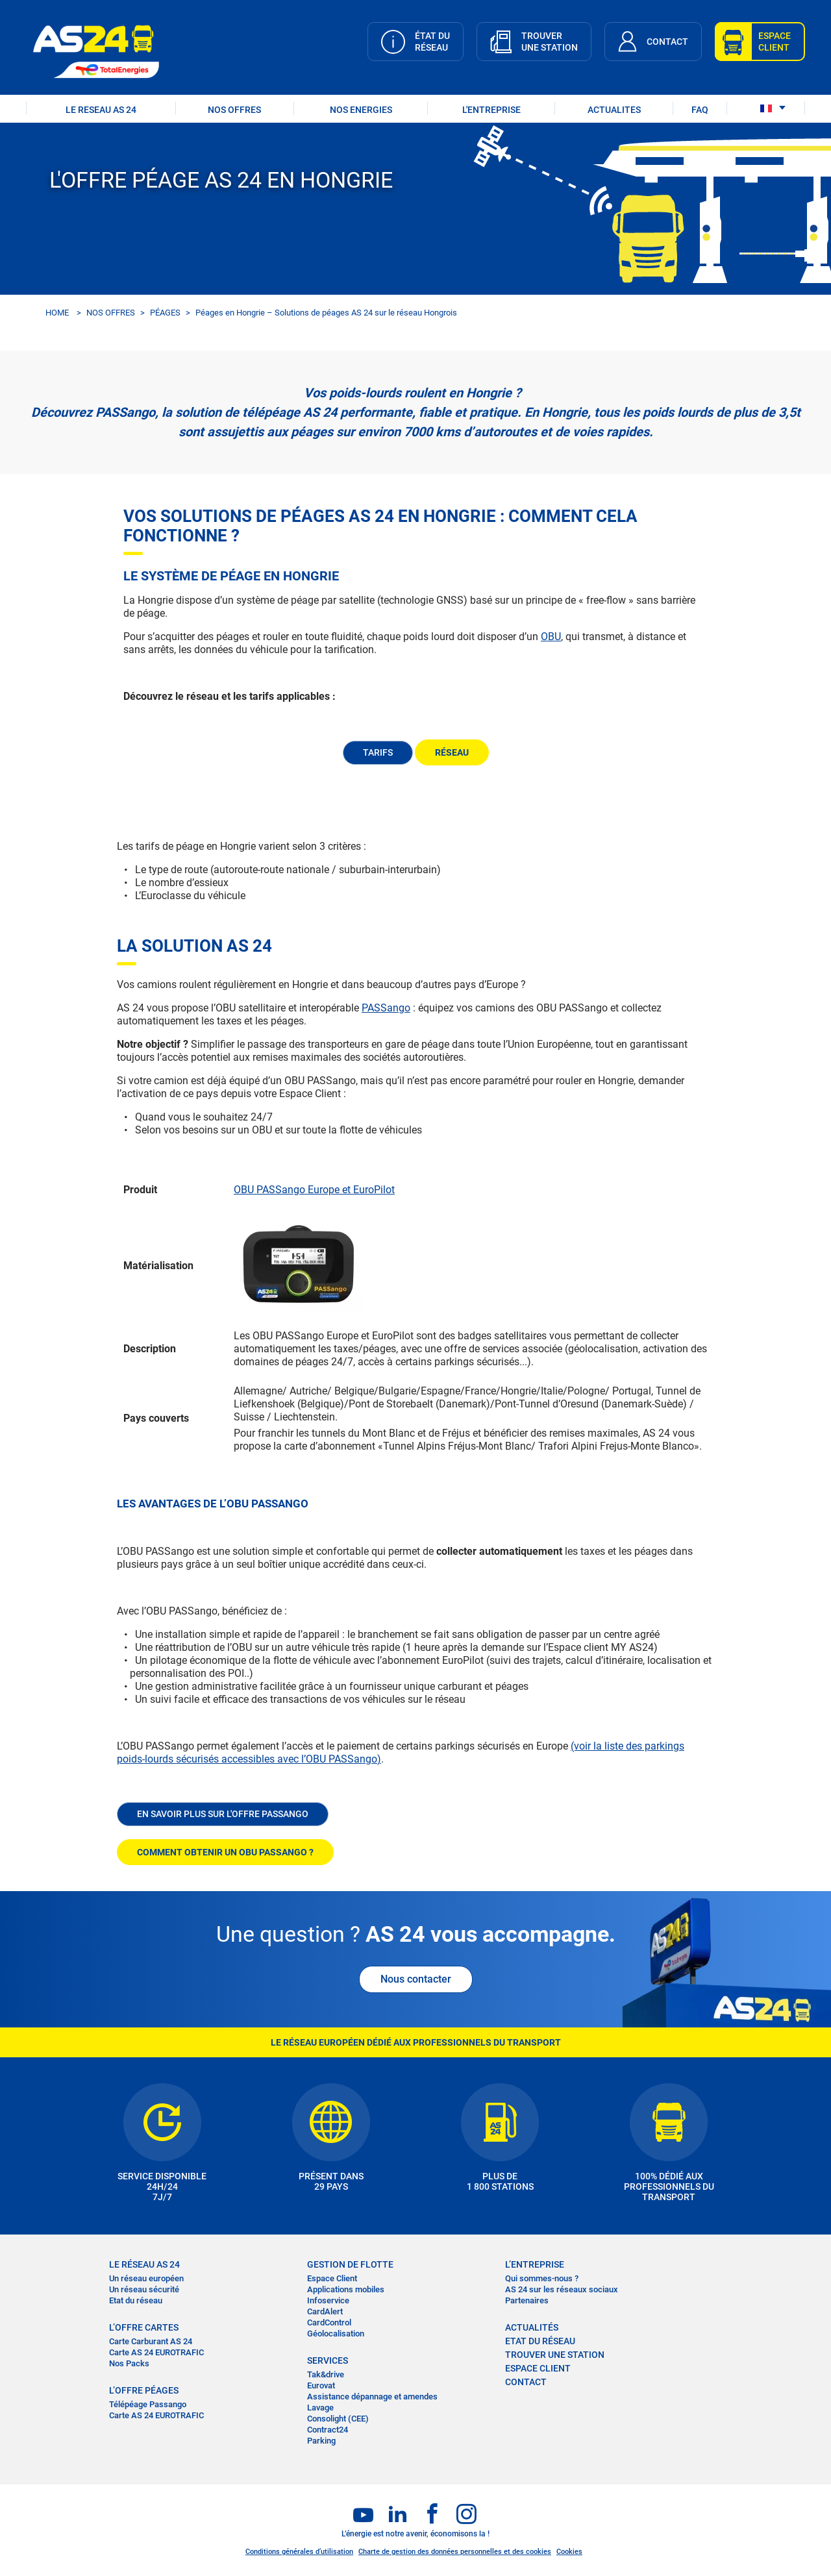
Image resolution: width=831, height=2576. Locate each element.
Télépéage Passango (147, 2404)
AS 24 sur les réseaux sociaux (561, 2289)
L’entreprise (534, 2264)
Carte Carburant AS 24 (150, 2341)
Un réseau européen (146, 2278)
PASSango (386, 1008)
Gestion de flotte (350, 2264)
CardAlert (325, 2311)
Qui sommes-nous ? (541, 2278)
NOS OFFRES (234, 110)
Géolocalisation (335, 2333)
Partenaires (527, 2300)
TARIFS (378, 752)
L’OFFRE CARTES (144, 2327)
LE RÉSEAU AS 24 (144, 2264)
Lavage (320, 2407)
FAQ (699, 110)
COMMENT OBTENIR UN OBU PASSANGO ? (225, 1852)
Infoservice (328, 2300)
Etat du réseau (135, 2300)
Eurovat (321, 2385)
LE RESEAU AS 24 (101, 110)
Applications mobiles (345, 2289)
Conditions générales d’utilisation (299, 2551)
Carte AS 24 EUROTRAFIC (156, 2352)
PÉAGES (165, 312)
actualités (531, 2327)
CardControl (329, 2322)
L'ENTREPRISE (491, 110)
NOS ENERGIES (361, 110)
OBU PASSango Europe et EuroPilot (314, 1189)
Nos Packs (129, 2363)
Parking (321, 2441)
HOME (57, 312)
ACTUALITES (614, 110)
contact (526, 2382)
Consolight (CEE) (338, 2418)
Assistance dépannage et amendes (372, 2396)
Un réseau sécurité (144, 2289)
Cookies (569, 2551)
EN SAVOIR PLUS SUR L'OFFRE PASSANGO (222, 1814)
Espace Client (332, 2278)
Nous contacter (415, 1979)
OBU (551, 636)
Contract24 (327, 2429)
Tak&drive (325, 2374)
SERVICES (327, 2360)
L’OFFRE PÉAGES (144, 2390)
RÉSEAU (452, 752)
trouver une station (554, 2354)
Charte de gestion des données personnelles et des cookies (454, 2551)
